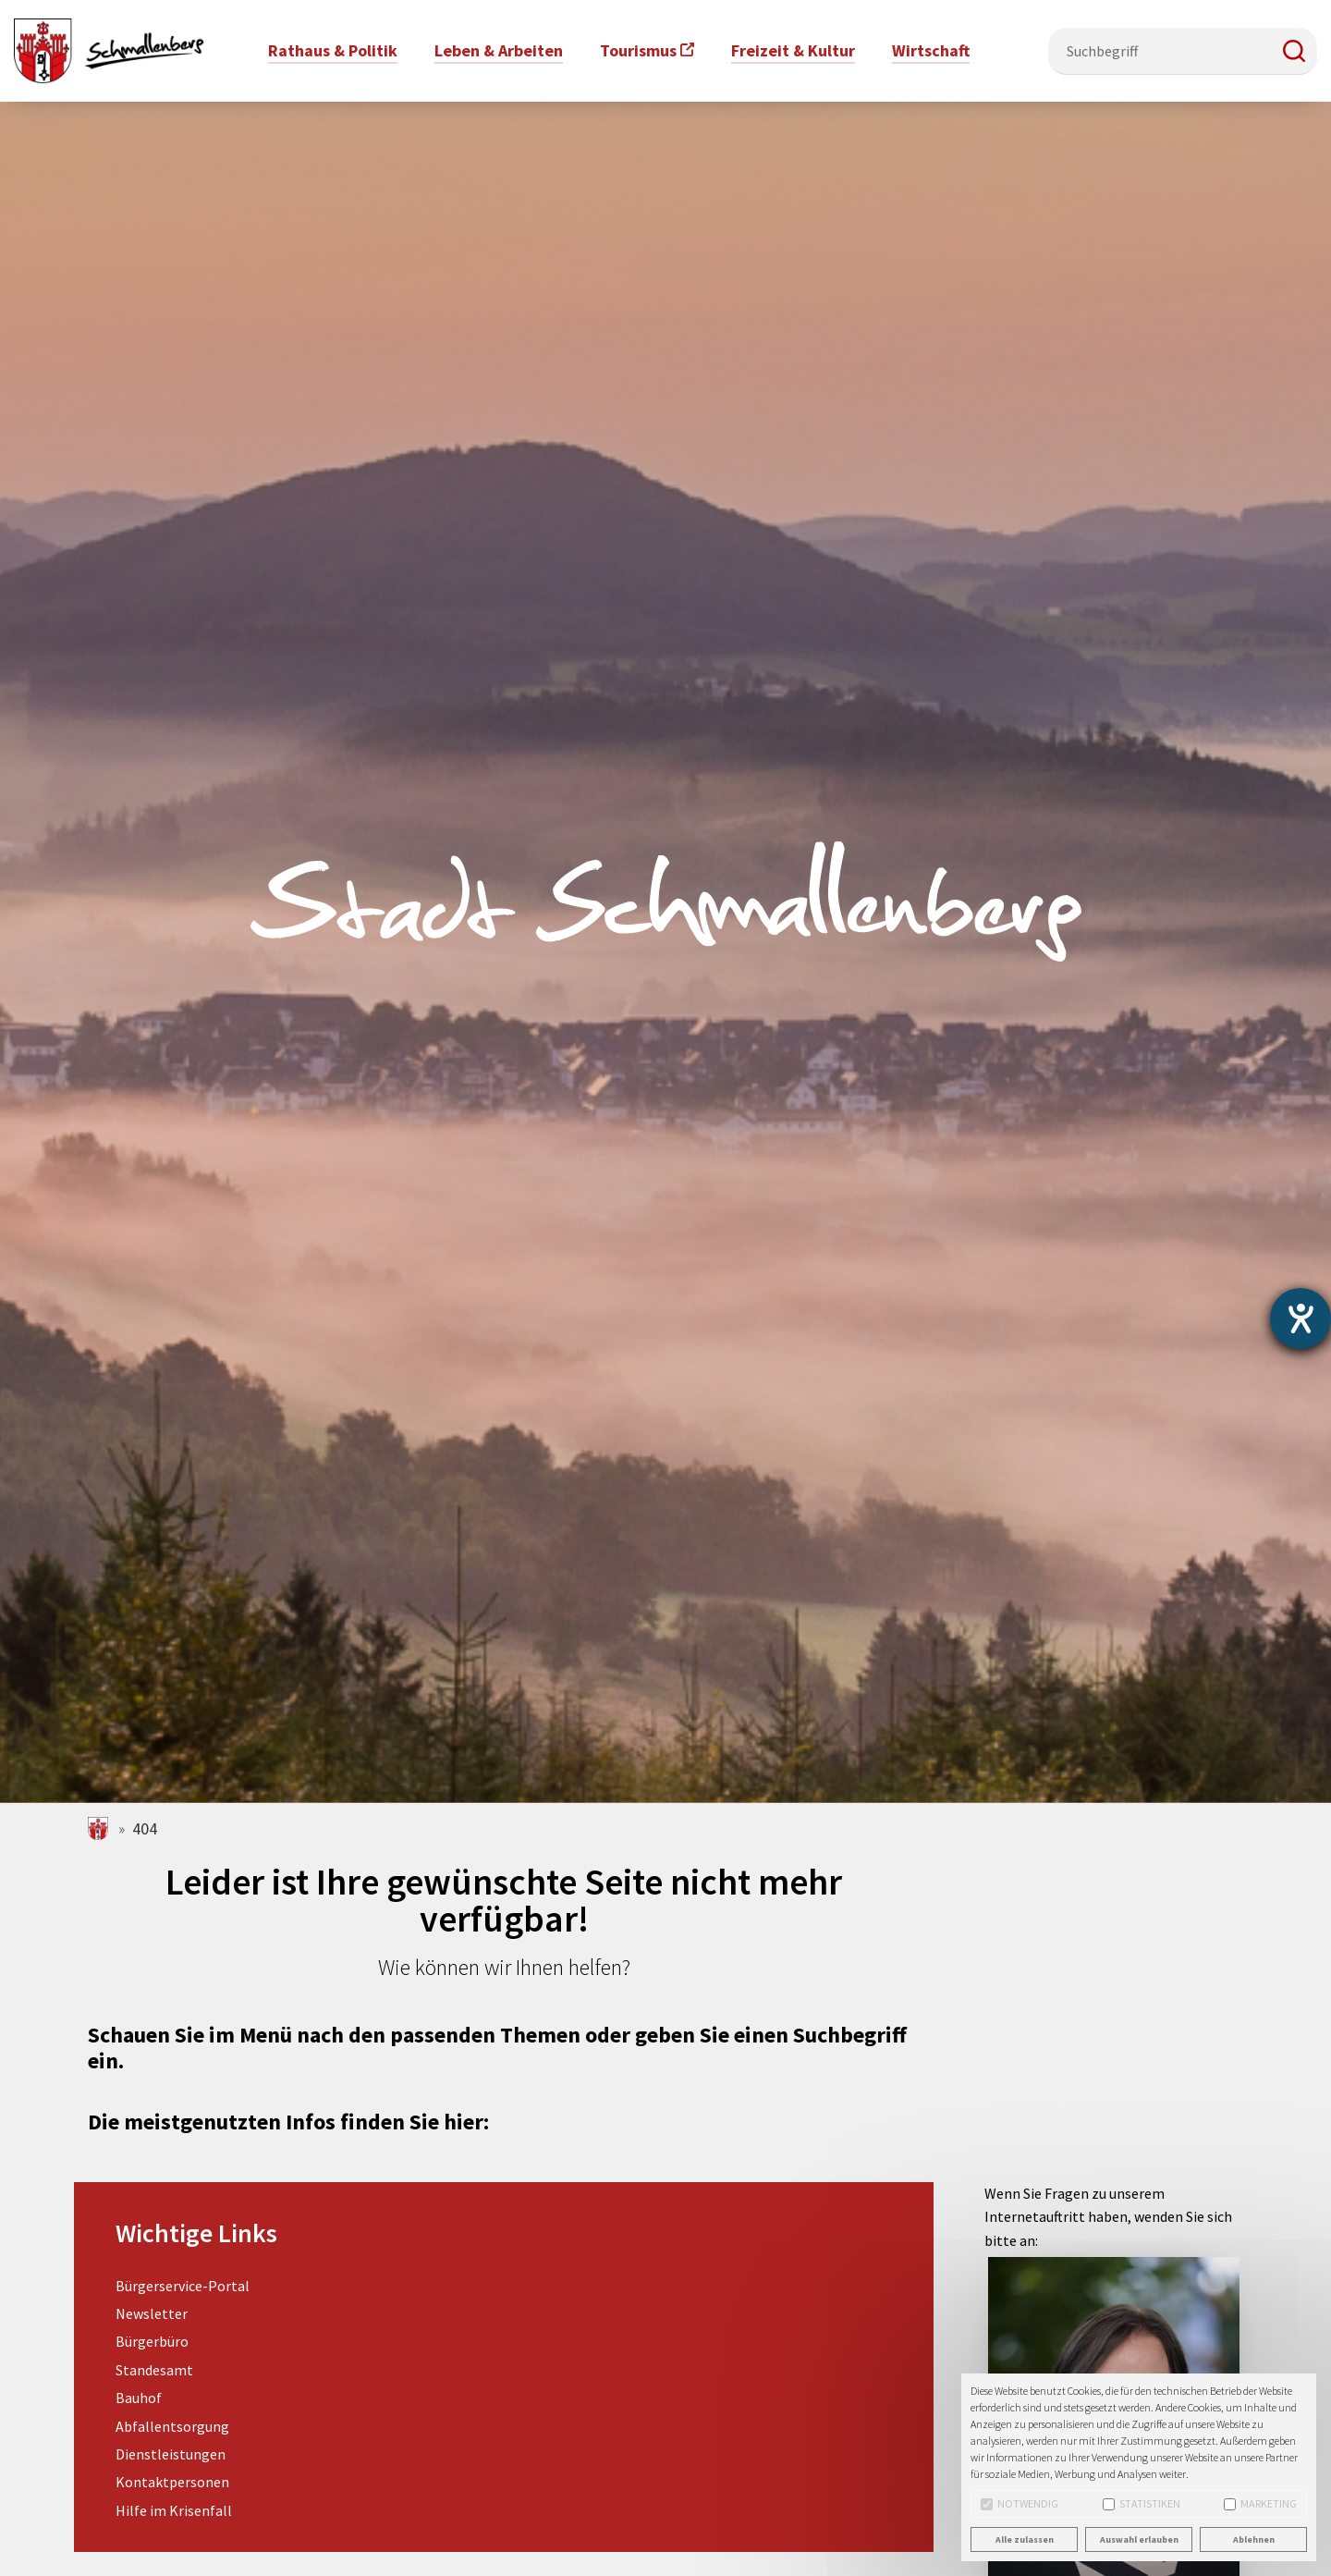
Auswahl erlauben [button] (1139, 2539)
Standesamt (154, 2370)
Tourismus (638, 50)
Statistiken (1141, 2503)
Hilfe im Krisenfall (174, 2510)
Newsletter (152, 2313)
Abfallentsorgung (172, 2426)
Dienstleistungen (171, 2454)
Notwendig (1019, 2503)
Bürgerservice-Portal (183, 2285)
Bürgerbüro (152, 2341)
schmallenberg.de (99, 1828)
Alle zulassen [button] (1024, 2539)
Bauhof (139, 2397)
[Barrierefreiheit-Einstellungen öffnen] (1300, 1318)
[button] (1294, 50)
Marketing (1260, 2503)
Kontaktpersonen (172, 2481)
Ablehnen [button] (1254, 2539)
